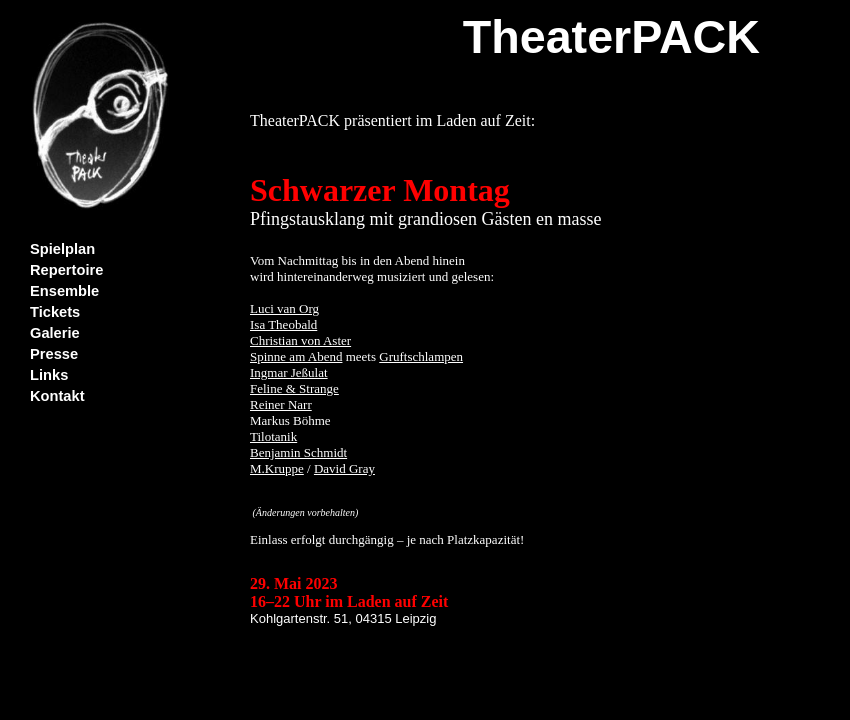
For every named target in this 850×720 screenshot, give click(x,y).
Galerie (55, 333)
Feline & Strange (294, 388)
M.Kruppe (277, 468)
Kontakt (57, 396)
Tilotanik (273, 436)
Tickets (55, 312)
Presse (54, 354)
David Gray (344, 468)
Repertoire (66, 270)
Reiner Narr (281, 404)
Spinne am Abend (296, 356)
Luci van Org (284, 308)
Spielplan (62, 249)
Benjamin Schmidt (298, 452)
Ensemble (64, 291)
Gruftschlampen (421, 356)
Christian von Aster (300, 340)
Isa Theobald (283, 324)
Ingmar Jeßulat (289, 372)
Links (49, 375)
